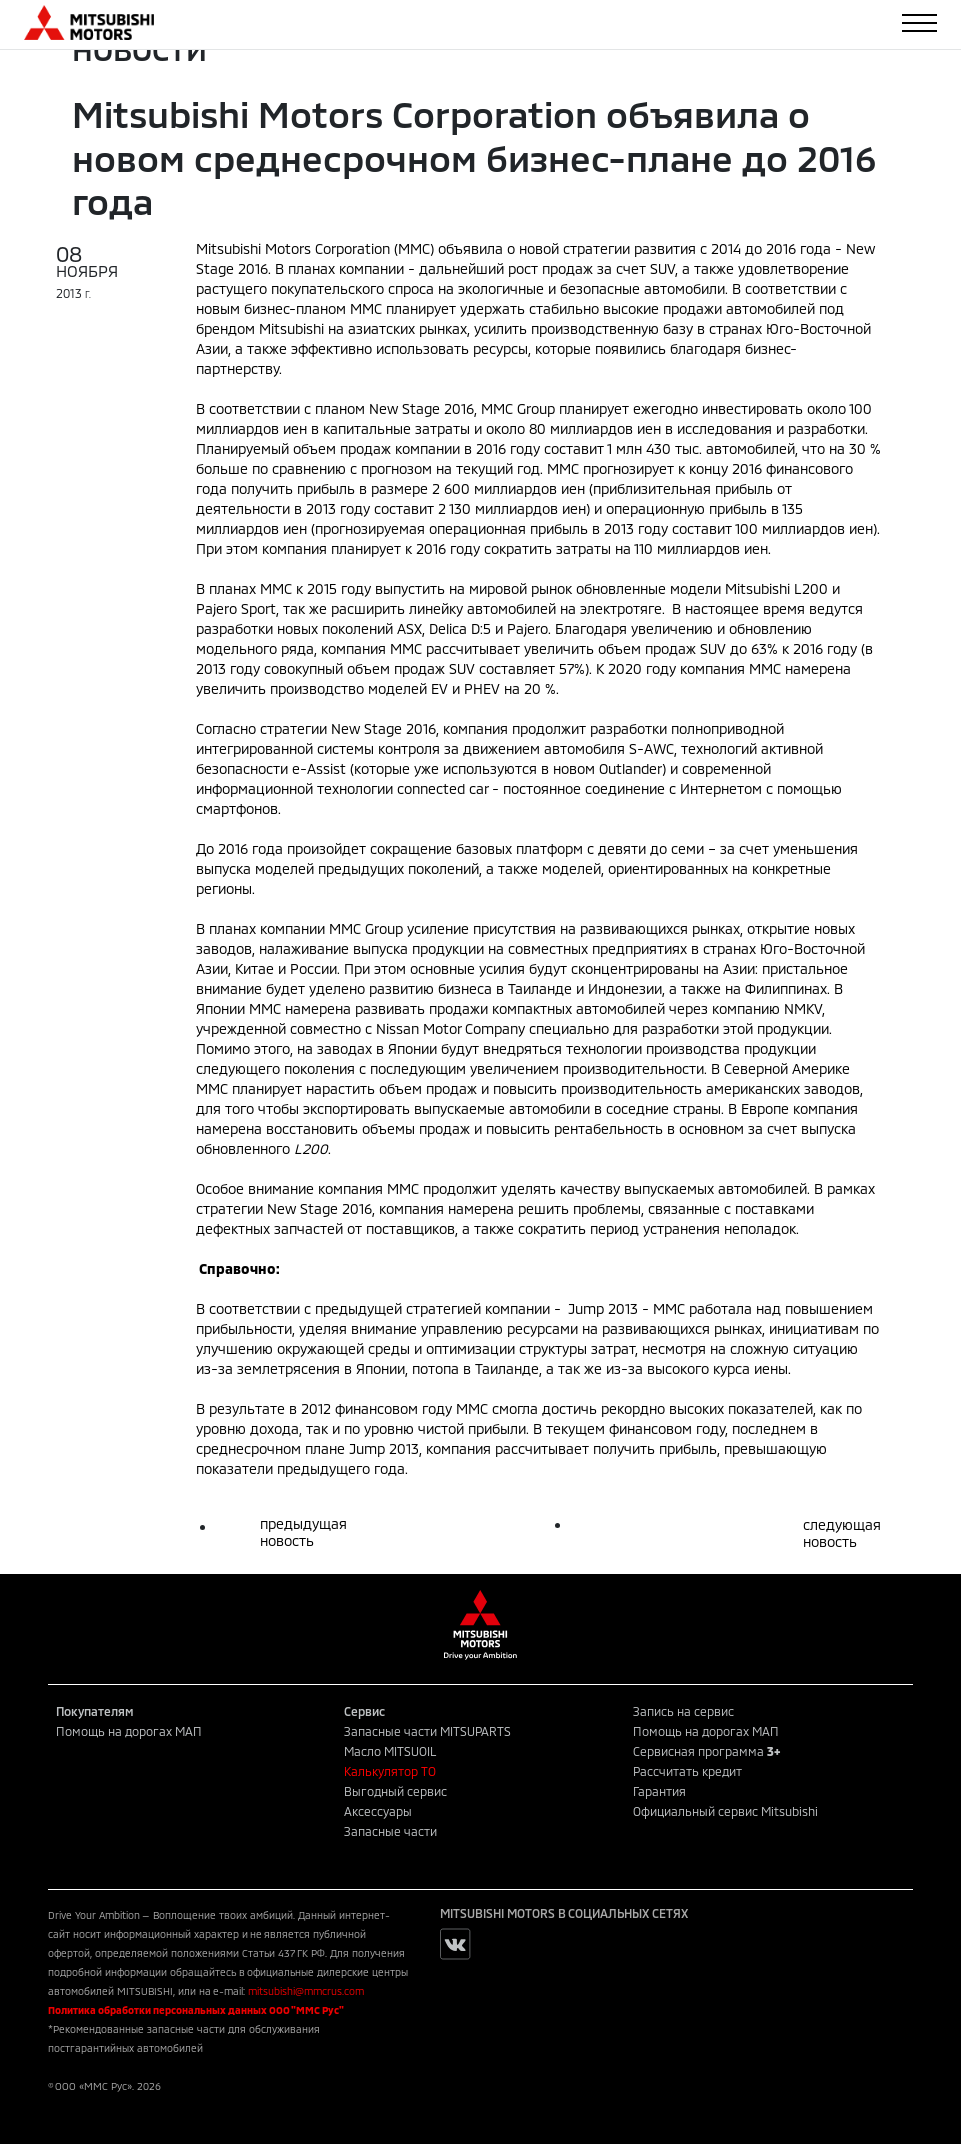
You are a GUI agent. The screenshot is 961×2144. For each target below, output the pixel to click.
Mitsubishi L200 (776, 588)
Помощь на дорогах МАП (129, 1731)
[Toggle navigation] (919, 23)
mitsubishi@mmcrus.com (306, 1991)
